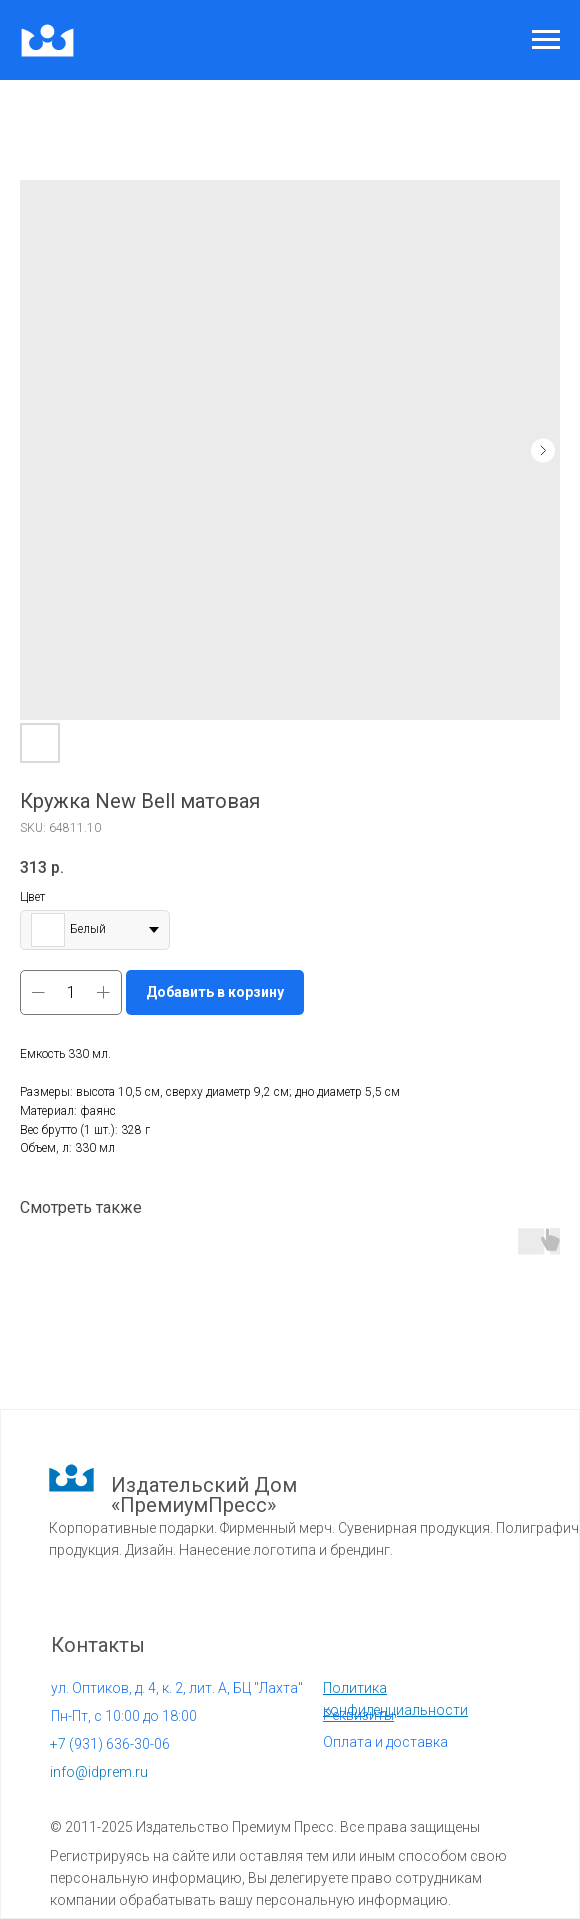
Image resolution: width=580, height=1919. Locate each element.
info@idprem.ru (99, 1772)
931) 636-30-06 (110, 1744)
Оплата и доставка (385, 1742)
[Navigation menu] (546, 40)
